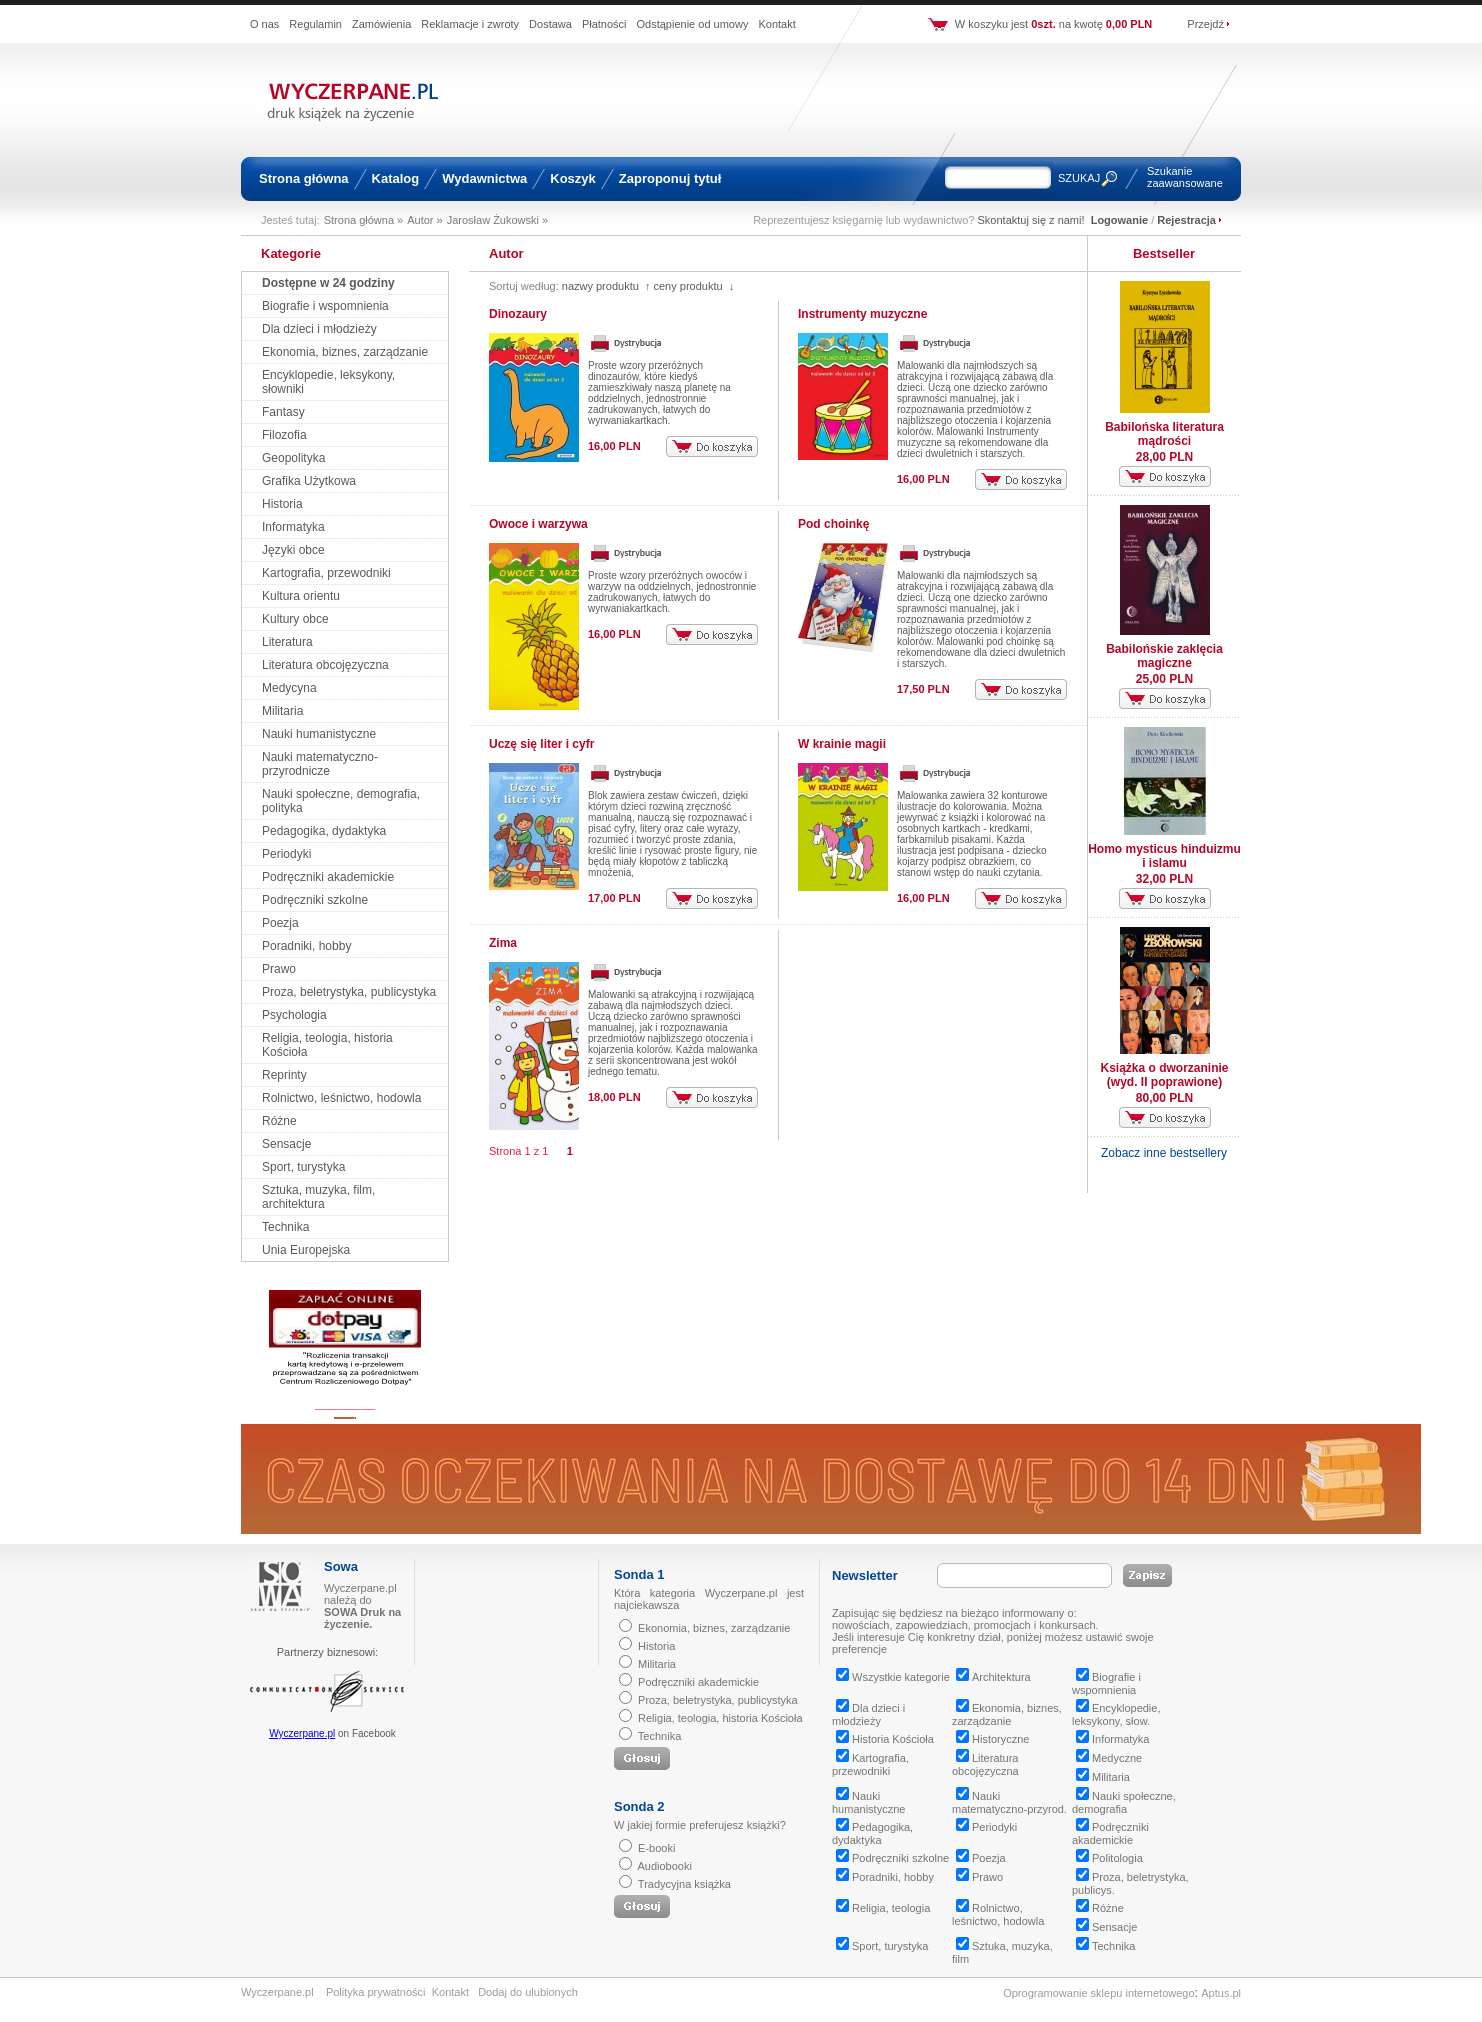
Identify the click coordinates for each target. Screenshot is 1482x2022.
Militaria (282, 711)
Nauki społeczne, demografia (1124, 1802)
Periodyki (286, 854)
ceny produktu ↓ (693, 286)
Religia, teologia (883, 1908)
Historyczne (992, 1739)
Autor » (424, 220)
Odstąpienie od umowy (693, 24)
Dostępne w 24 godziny (328, 283)
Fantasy (283, 412)
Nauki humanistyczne (319, 734)
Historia (282, 504)
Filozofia (284, 435)
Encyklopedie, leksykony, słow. (1116, 1714)
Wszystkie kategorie (893, 1677)
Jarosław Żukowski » (497, 220)
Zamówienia (381, 24)
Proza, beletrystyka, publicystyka (349, 992)
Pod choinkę (833, 524)
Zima (503, 943)
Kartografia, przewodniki (326, 573)
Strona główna (304, 178)
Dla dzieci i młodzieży (319, 329)
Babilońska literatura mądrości (1164, 434)
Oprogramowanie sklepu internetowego (1098, 1993)
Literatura (287, 642)
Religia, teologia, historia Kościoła (720, 1718)
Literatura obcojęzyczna (325, 665)
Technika (285, 1227)
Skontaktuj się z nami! (1031, 220)
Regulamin (315, 24)
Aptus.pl (1221, 1993)
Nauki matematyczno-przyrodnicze (320, 764)
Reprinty (284, 1075)
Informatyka (293, 527)
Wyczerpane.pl (302, 1733)
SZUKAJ (1079, 178)
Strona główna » (364, 220)
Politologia (1109, 1858)
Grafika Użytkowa (309, 481)
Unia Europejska (306, 1250)
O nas (264, 24)
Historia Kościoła (885, 1739)
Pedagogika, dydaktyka (324, 831)
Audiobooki (664, 1866)
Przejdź (1205, 24)
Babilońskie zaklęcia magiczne (1164, 656)
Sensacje (286, 1144)
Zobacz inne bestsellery (1164, 1153)
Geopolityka (293, 458)
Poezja (280, 923)
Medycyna (289, 688)
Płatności (604, 24)
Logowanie (1119, 220)
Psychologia (294, 1015)
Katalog (396, 178)
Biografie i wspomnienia (325, 306)
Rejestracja (1186, 220)
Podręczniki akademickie (328, 877)
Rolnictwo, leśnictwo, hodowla (341, 1098)
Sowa (341, 1566)
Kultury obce (295, 619)
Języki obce (293, 550)
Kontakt (776, 24)
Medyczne (1109, 1758)
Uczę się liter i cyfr (541, 744)
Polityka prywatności (376, 1992)
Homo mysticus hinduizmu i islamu (1164, 856)
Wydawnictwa (484, 178)
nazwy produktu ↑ (606, 286)
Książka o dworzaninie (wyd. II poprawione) (1164, 1075)
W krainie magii (842, 744)
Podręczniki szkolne (315, 900)
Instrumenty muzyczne (862, 314)
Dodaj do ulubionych (528, 1992)
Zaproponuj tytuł (670, 178)
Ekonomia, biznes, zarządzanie (345, 352)
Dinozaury (518, 314)
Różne (279, 1121)
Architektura (993, 1677)
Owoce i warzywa (538, 524)
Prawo (279, 969)
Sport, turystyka (303, 1167)
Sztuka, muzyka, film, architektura (318, 1197)
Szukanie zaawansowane (1185, 177)
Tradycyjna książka (684, 1884)
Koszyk (573, 178)
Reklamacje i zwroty (470, 24)
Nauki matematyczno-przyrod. (1009, 1802)
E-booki (656, 1848)
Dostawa (550, 24)
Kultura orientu (301, 596)
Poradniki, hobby (306, 946)
